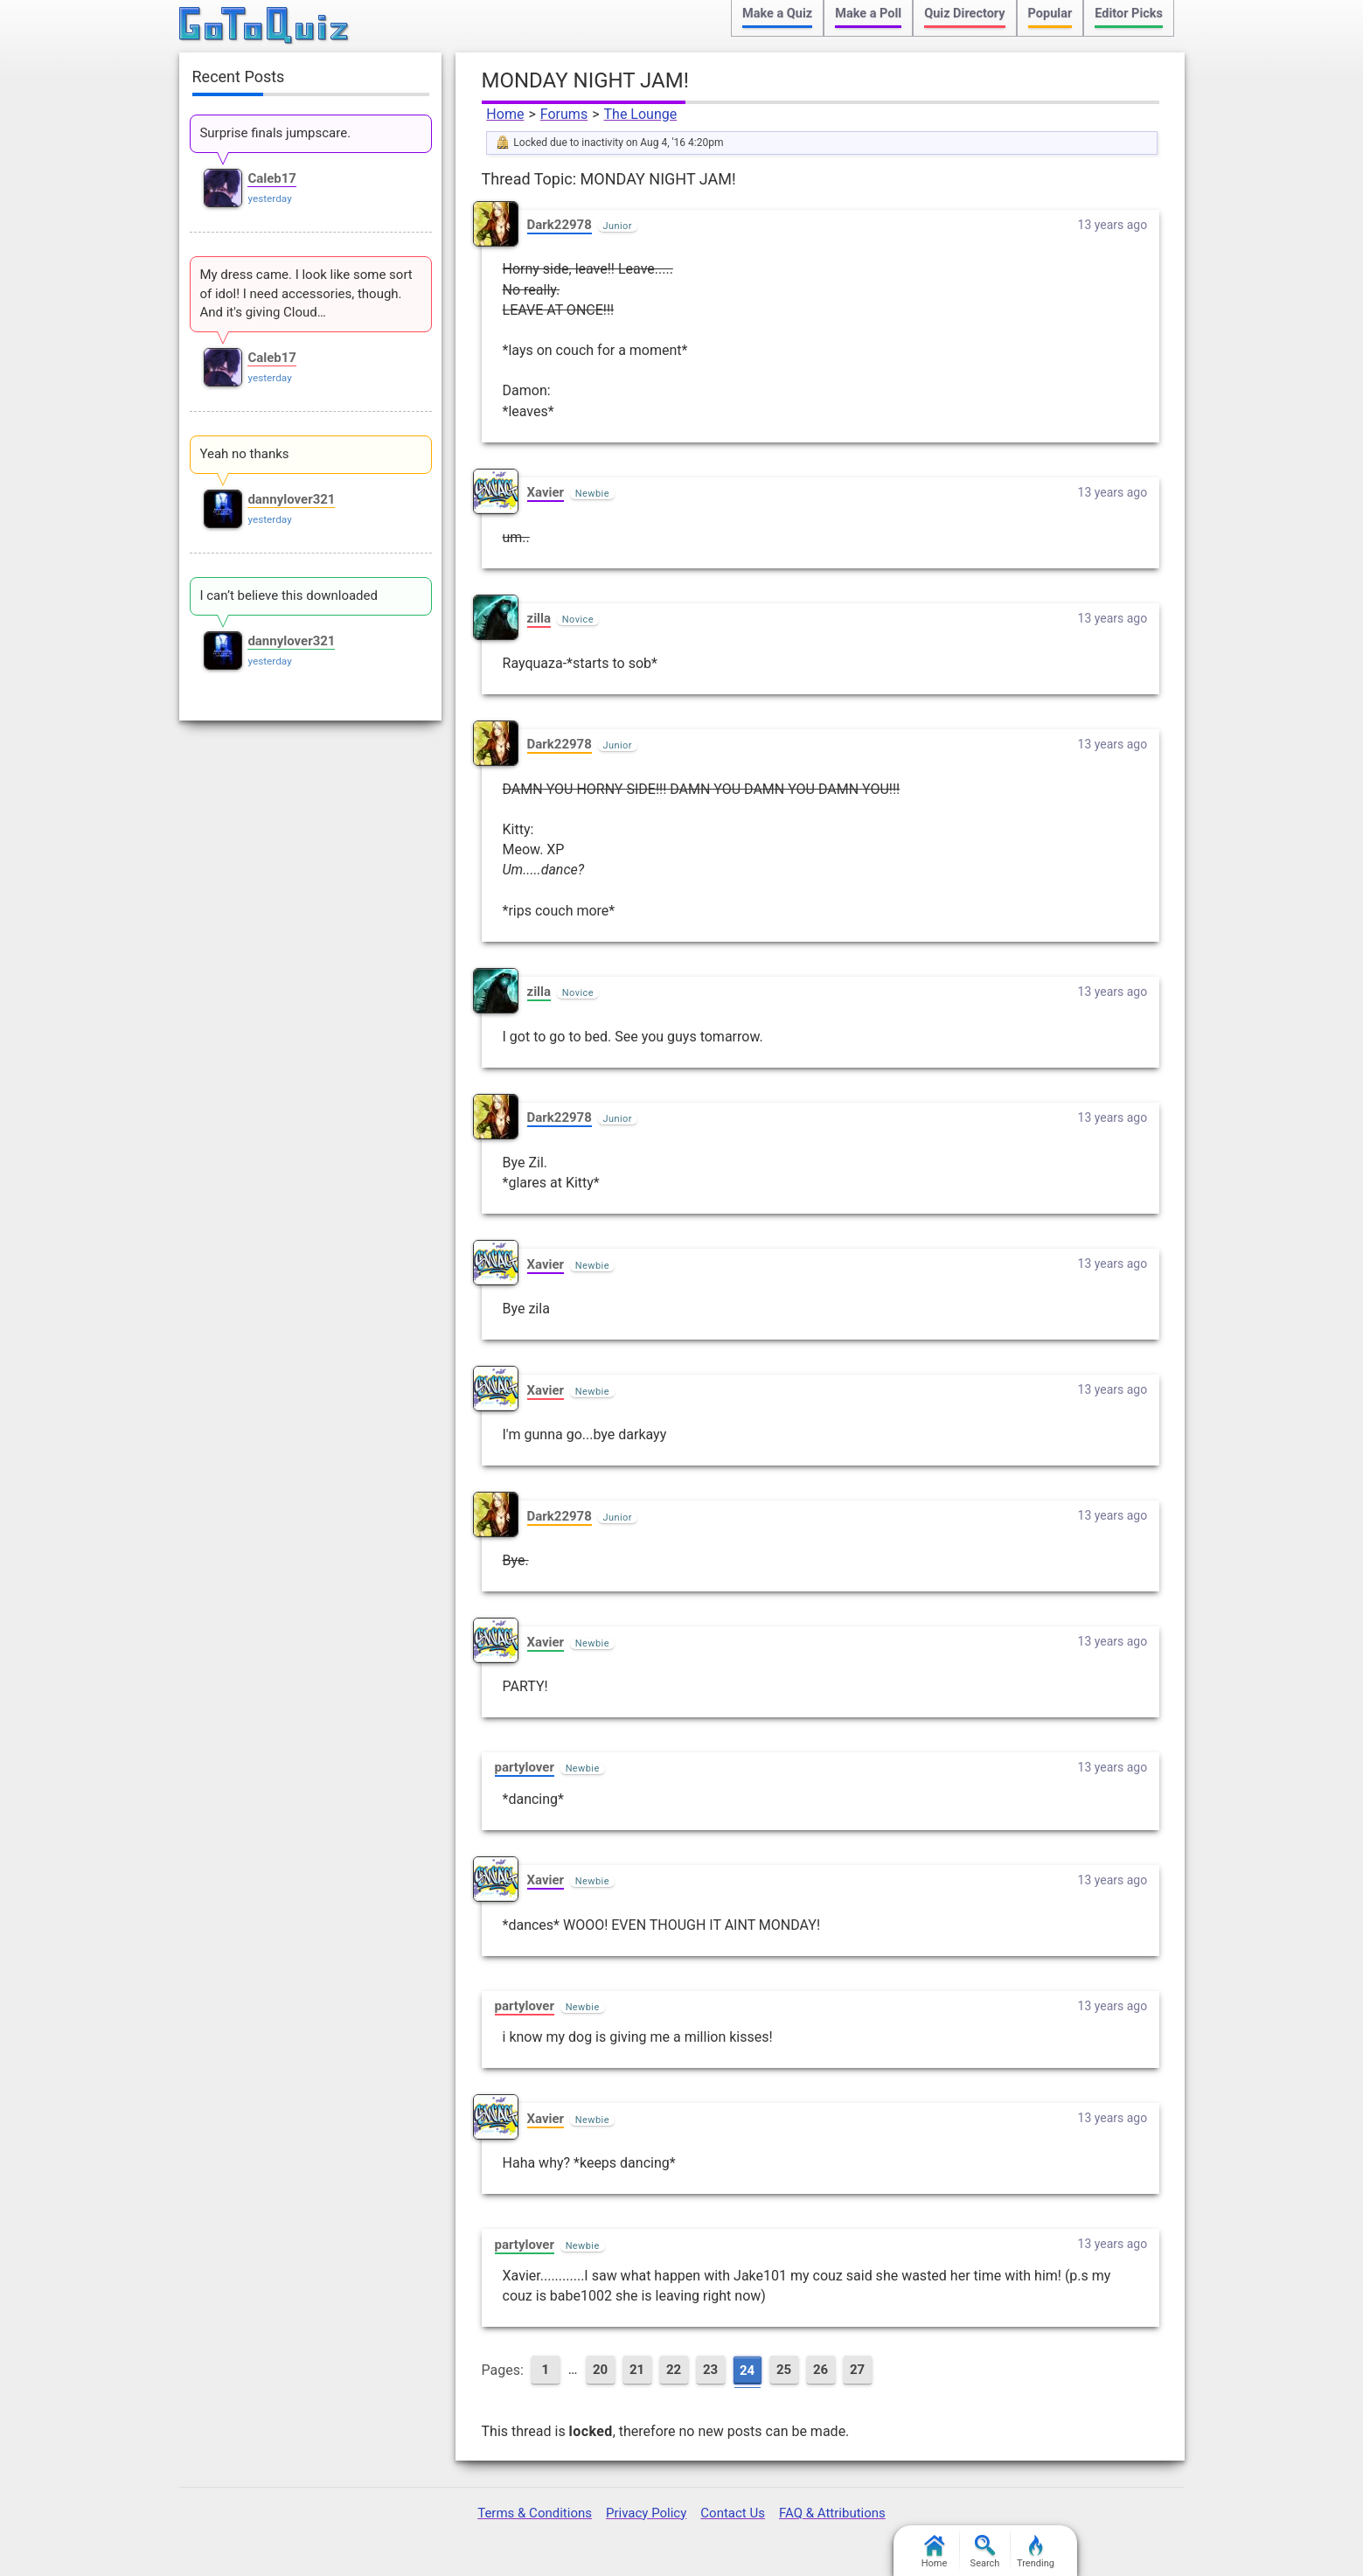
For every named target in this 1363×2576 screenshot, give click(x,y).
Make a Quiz (777, 13)
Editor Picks (1129, 13)
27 (857, 2370)
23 (710, 2370)
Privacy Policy (646, 2513)
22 (673, 2370)
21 (636, 2370)
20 (600, 2370)
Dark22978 (559, 225)
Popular (1050, 13)
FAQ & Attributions (832, 2513)
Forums (564, 114)
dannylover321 (291, 499)
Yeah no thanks (244, 454)
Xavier (546, 492)
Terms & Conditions (534, 2513)
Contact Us (732, 2513)
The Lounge (641, 114)
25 (783, 2370)
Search (985, 2552)
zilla (539, 618)
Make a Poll (868, 13)
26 (820, 2370)
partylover (524, 1767)
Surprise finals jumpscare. (275, 133)
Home (505, 114)
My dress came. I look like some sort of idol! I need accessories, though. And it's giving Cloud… (305, 294)
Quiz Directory (964, 13)
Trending (1035, 2552)
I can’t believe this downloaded (288, 595)
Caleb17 (271, 178)
